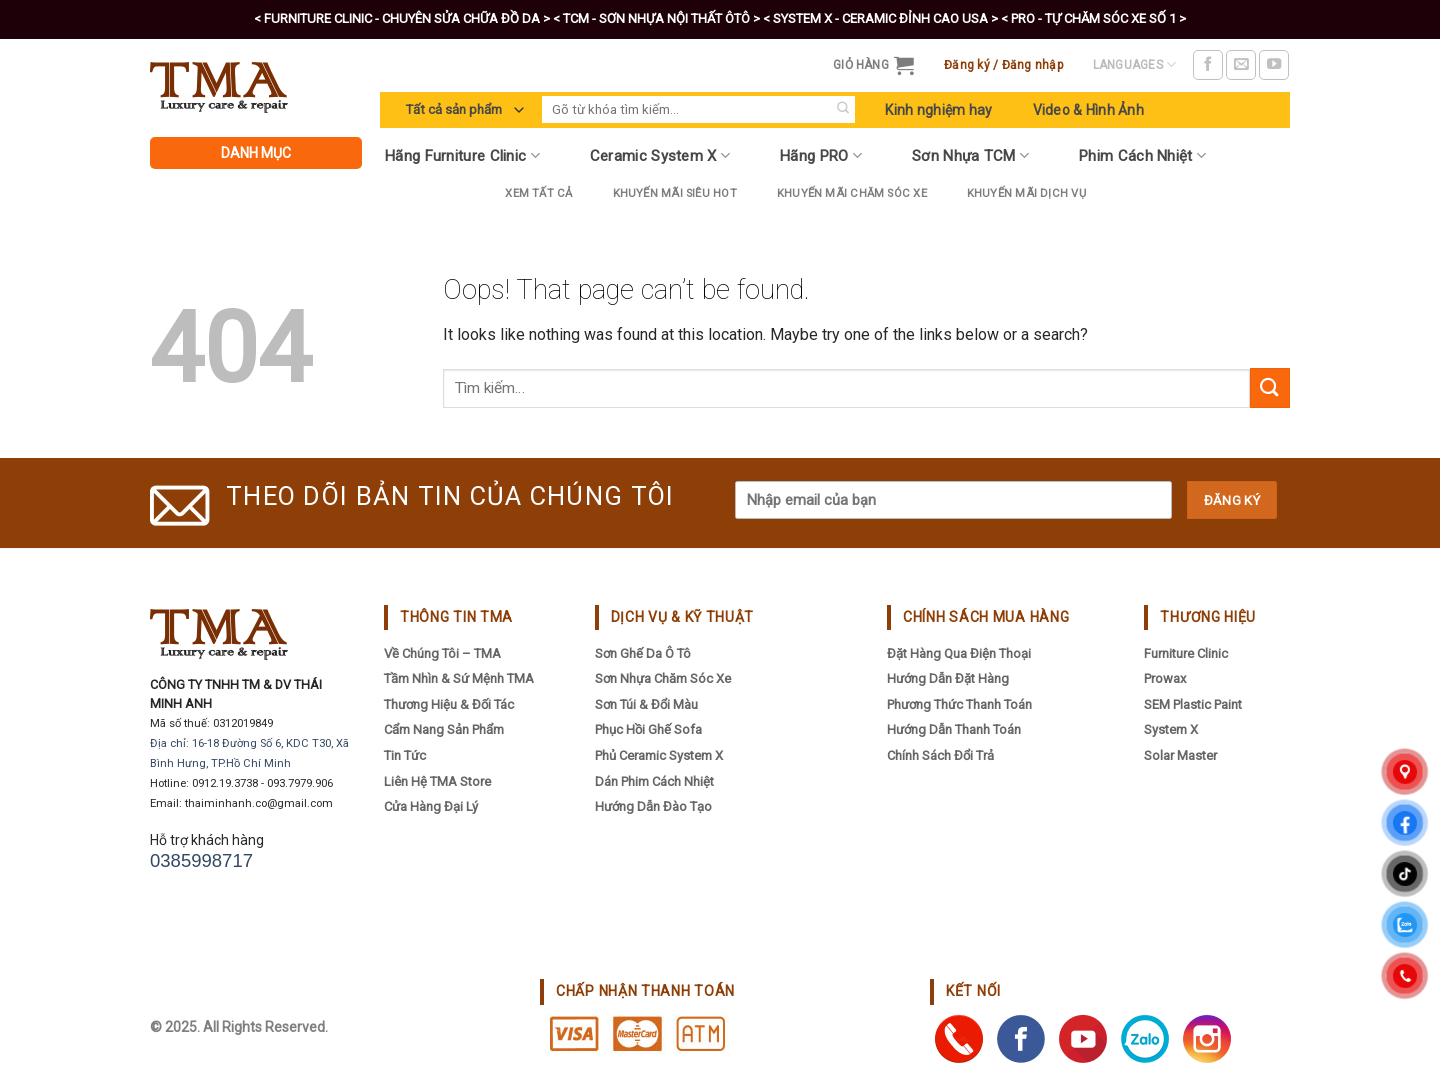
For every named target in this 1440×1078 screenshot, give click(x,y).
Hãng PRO (821, 155)
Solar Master (1180, 755)
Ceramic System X (660, 155)
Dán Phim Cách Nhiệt (654, 781)
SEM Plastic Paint (1193, 704)
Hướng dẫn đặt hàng (948, 678)
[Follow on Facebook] (1208, 65)
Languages (1135, 64)
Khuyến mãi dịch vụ (1026, 193)
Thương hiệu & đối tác (449, 704)
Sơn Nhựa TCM (970, 155)
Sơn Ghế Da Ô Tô (643, 653)
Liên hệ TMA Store (437, 781)
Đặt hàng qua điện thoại (959, 653)
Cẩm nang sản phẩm (444, 729)
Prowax (1165, 678)
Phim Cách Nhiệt (1142, 155)
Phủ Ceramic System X (659, 755)
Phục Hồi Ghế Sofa (648, 729)
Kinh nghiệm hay (938, 110)
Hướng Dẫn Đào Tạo (653, 806)
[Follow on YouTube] (1274, 65)
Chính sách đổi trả (940, 755)
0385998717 (201, 860)
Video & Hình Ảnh (1088, 110)
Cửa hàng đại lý (431, 806)
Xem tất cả (538, 193)
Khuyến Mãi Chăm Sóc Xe (852, 193)
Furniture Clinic (1186, 653)
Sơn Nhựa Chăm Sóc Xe (663, 678)
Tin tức (405, 755)
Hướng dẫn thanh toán (954, 729)
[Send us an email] (1241, 65)
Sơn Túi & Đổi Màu (646, 704)
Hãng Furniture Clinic (462, 155)
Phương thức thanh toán (959, 704)
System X (1171, 729)
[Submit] (842, 109)
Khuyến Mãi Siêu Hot (675, 193)
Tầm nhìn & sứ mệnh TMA (459, 678)
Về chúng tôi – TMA (442, 653)
